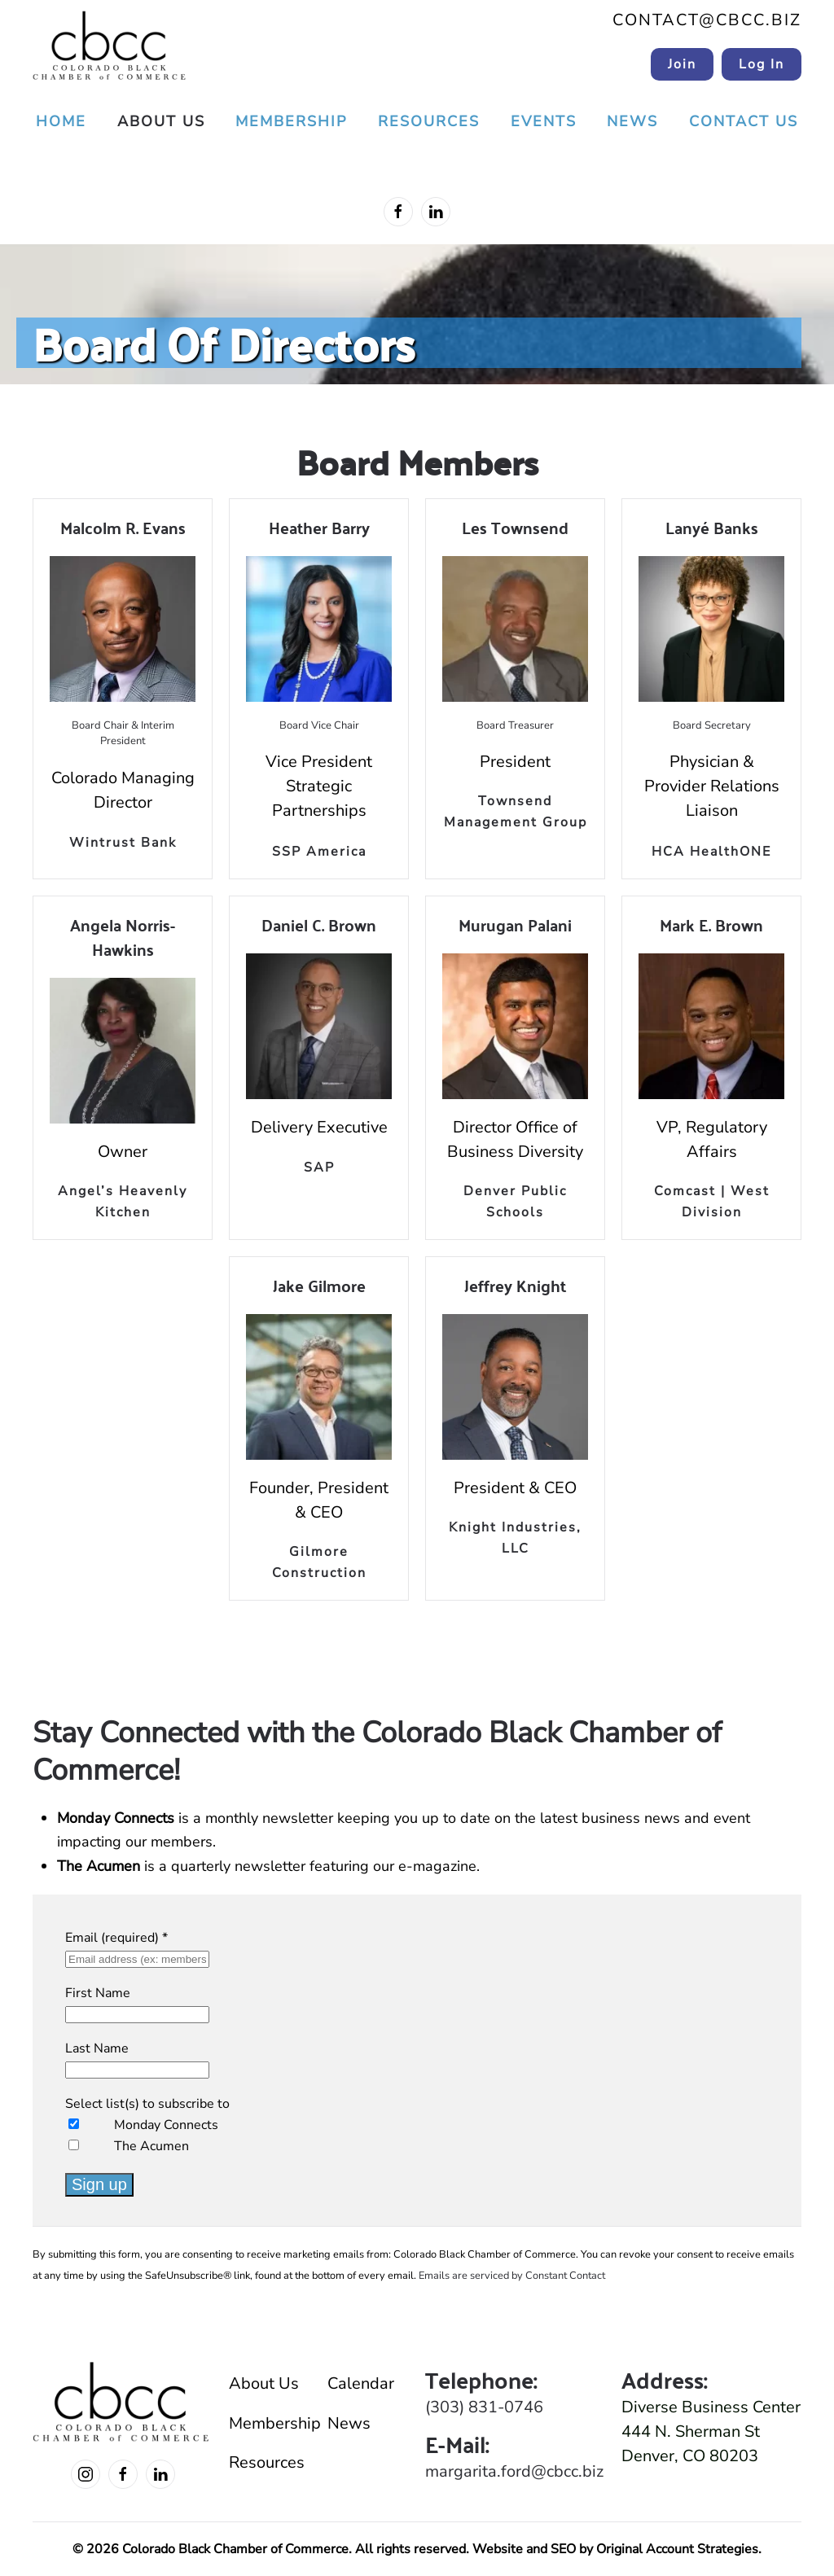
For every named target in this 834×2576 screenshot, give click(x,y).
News (632, 121)
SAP (319, 1167)
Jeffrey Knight (515, 1285)
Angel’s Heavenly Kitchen (122, 1201)
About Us (264, 2383)
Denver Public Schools (515, 1201)
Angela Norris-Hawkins (122, 936)
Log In (761, 64)
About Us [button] (161, 121)
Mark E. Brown (711, 924)
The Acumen (151, 2146)
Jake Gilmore (319, 1285)
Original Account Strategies (677, 2549)
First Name (97, 1993)
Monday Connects (166, 2125)
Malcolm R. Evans (123, 527)
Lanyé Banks (711, 527)
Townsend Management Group (515, 811)
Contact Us (743, 121)
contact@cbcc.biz (706, 20)
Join (682, 64)
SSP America (319, 852)
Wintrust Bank (123, 843)
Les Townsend (515, 527)
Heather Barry (319, 527)
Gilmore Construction (319, 1562)
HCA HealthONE (711, 852)
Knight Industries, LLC (515, 1537)
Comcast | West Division (712, 1201)
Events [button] (544, 121)
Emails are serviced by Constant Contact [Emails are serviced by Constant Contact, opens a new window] (512, 2275)
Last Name (97, 2048)
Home (61, 121)
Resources (267, 2462)
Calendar (360, 2383)
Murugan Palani (515, 924)
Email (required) (116, 1938)
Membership (270, 2423)
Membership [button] (291, 121)
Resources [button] (429, 121)
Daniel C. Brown (318, 924)
